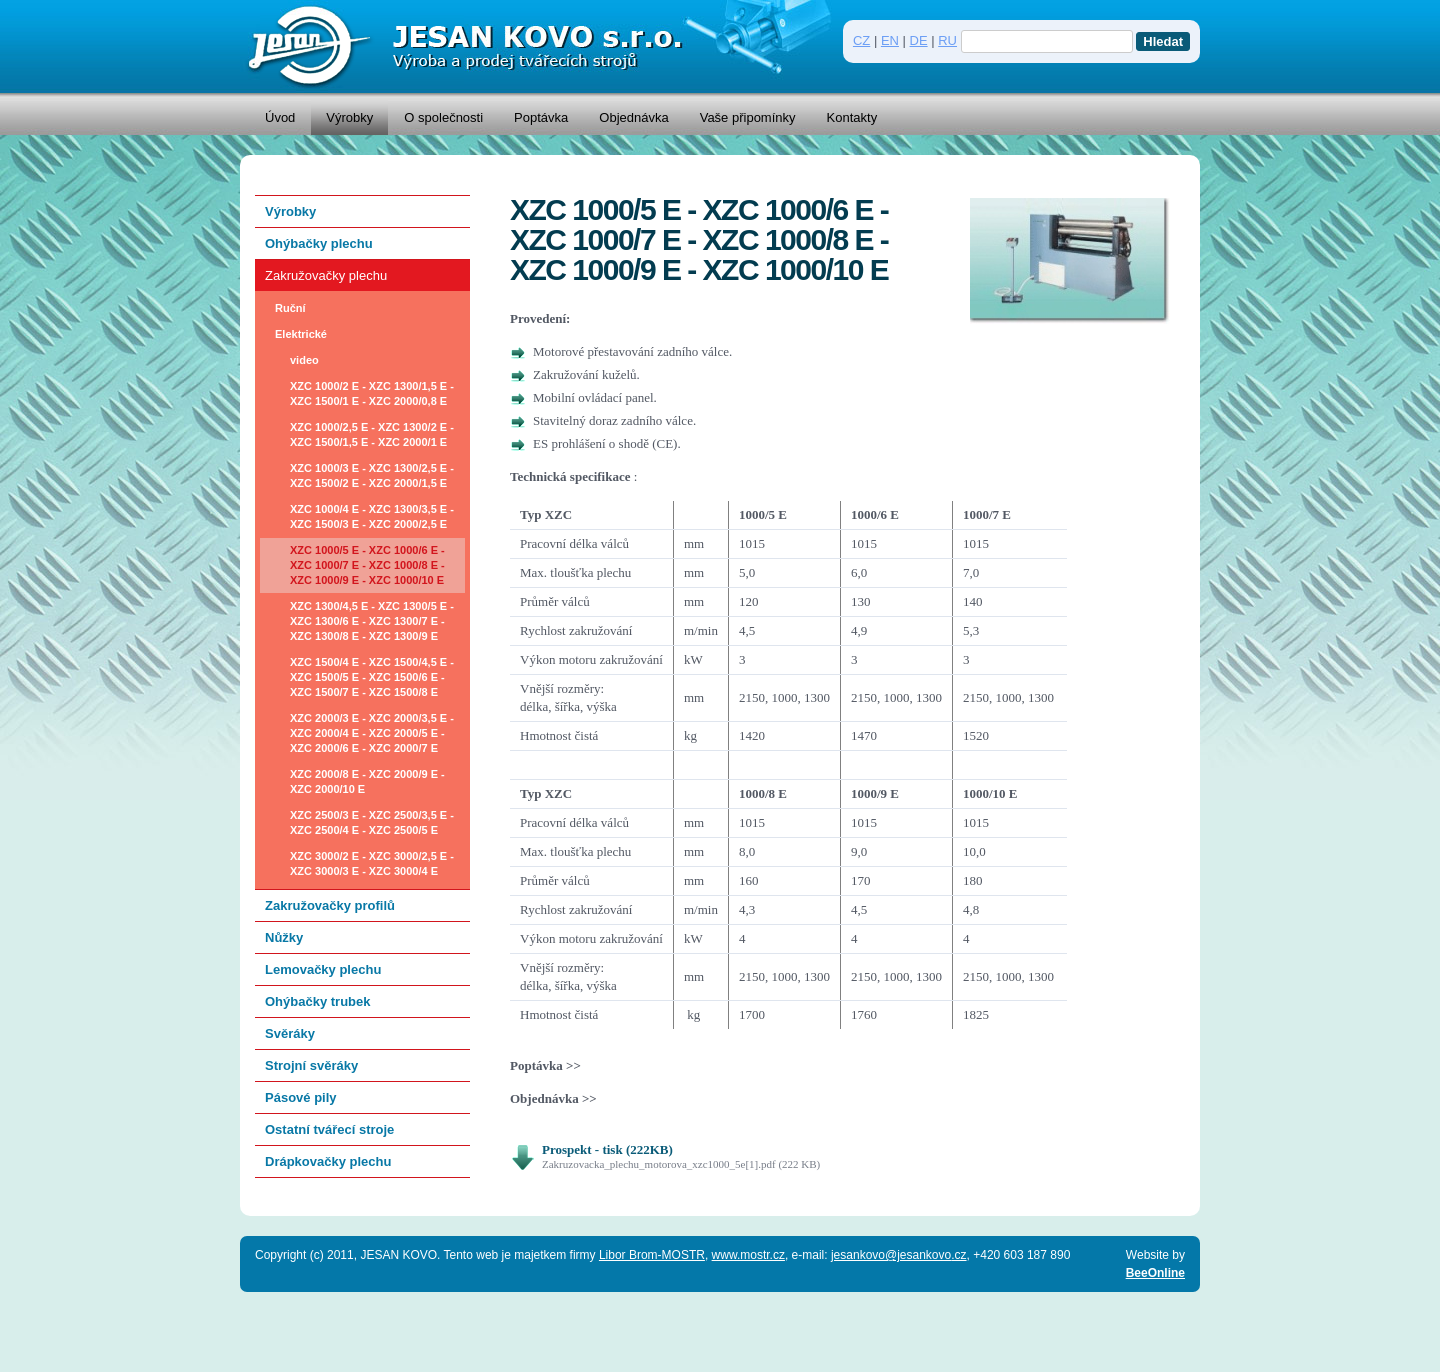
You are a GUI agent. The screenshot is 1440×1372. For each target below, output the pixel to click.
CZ (861, 40)
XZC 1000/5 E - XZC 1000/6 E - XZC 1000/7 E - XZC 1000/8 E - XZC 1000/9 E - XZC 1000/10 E (367, 565)
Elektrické (301, 334)
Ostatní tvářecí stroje (329, 1129)
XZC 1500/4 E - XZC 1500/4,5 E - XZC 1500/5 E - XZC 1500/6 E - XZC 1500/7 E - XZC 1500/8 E (372, 677)
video (304, 360)
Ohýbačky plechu (319, 243)
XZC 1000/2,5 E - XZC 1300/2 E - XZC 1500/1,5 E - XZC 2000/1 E (372, 434)
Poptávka (541, 117)
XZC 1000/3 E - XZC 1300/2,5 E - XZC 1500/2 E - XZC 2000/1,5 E (372, 475)
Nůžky (284, 937)
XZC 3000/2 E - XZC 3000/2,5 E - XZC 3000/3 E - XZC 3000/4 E (372, 863)
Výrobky (349, 117)
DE (919, 40)
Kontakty (852, 117)
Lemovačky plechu (323, 969)
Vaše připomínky (748, 117)
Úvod (280, 117)
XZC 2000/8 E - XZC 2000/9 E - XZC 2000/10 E (367, 781)
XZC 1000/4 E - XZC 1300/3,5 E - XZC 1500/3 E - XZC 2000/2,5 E (372, 516)
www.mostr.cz (748, 1255)
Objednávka (633, 117)
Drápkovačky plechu (328, 1161)
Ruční (290, 308)
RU (947, 40)
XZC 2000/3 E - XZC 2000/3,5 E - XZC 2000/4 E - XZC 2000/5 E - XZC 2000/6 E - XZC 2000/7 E (372, 733)
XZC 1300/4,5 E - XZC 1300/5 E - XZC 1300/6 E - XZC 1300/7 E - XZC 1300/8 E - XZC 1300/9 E (372, 621)
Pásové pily (301, 1097)
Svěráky (290, 1033)
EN (890, 40)
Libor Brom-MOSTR (652, 1255)
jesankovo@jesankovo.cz (899, 1255)
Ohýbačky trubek (318, 1001)
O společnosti (443, 117)
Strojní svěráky (311, 1065)
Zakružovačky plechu (326, 275)
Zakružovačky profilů (330, 905)
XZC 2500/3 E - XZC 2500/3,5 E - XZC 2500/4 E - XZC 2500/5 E (372, 822)
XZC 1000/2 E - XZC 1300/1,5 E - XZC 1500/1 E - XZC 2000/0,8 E (372, 393)
